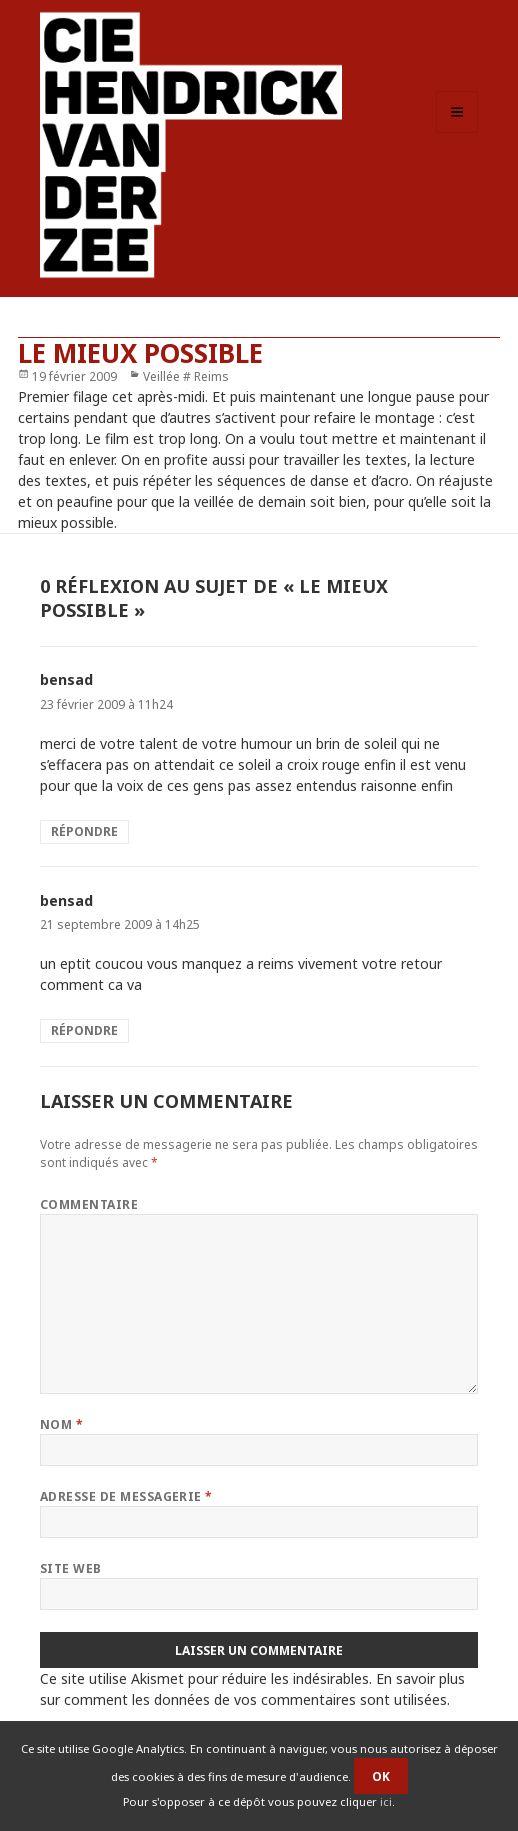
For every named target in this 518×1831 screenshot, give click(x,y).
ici (386, 1801)
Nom (61, 1424)
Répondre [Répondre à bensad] (84, 831)
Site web (71, 1568)
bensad (66, 679)
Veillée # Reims (186, 376)
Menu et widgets (457, 132)
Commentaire (89, 1204)
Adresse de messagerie (126, 1496)
